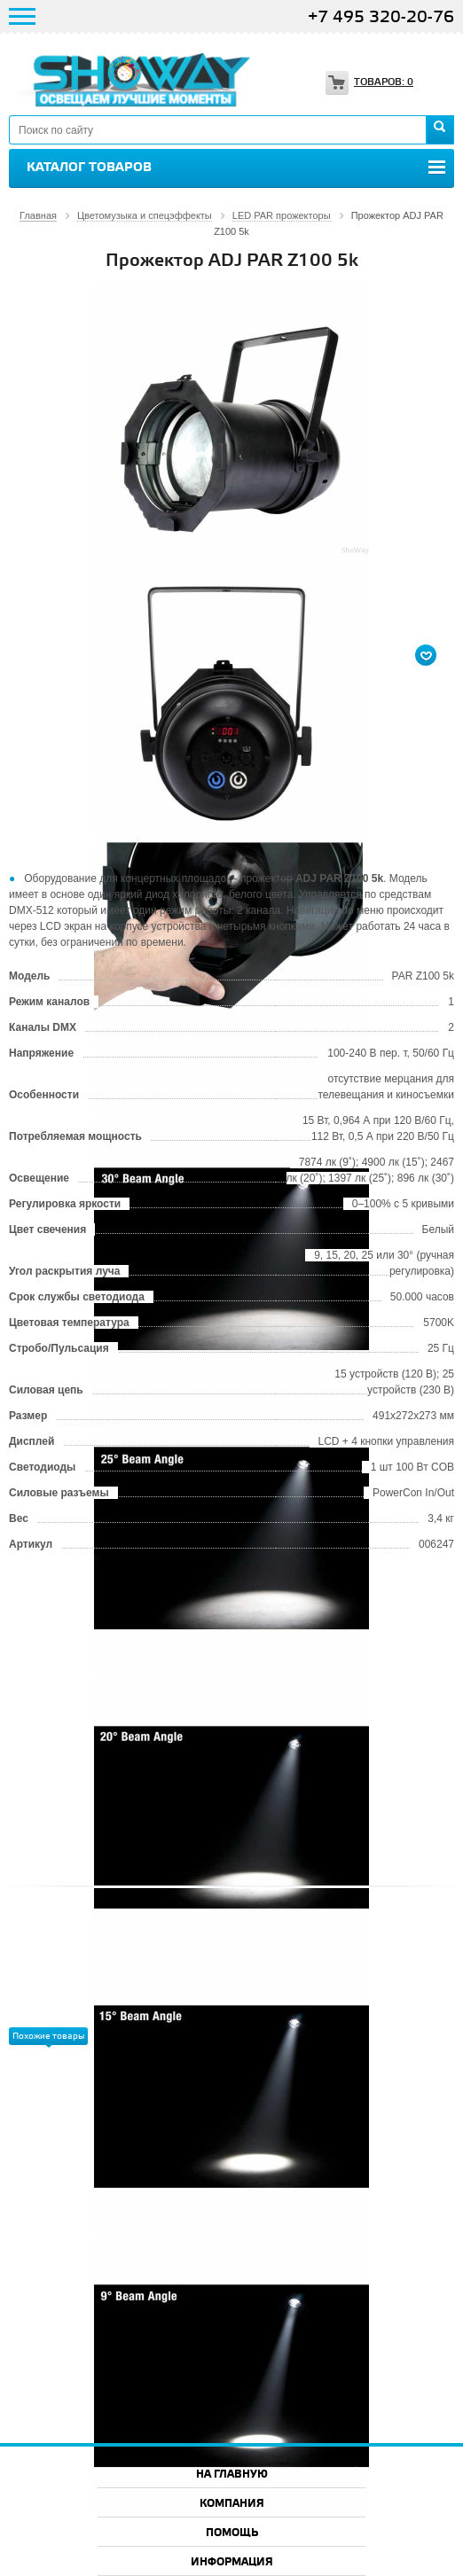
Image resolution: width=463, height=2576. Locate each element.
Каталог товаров (89, 168)
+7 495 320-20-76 (381, 17)
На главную (232, 2474)
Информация (232, 2562)
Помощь (232, 2533)
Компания (232, 2503)
